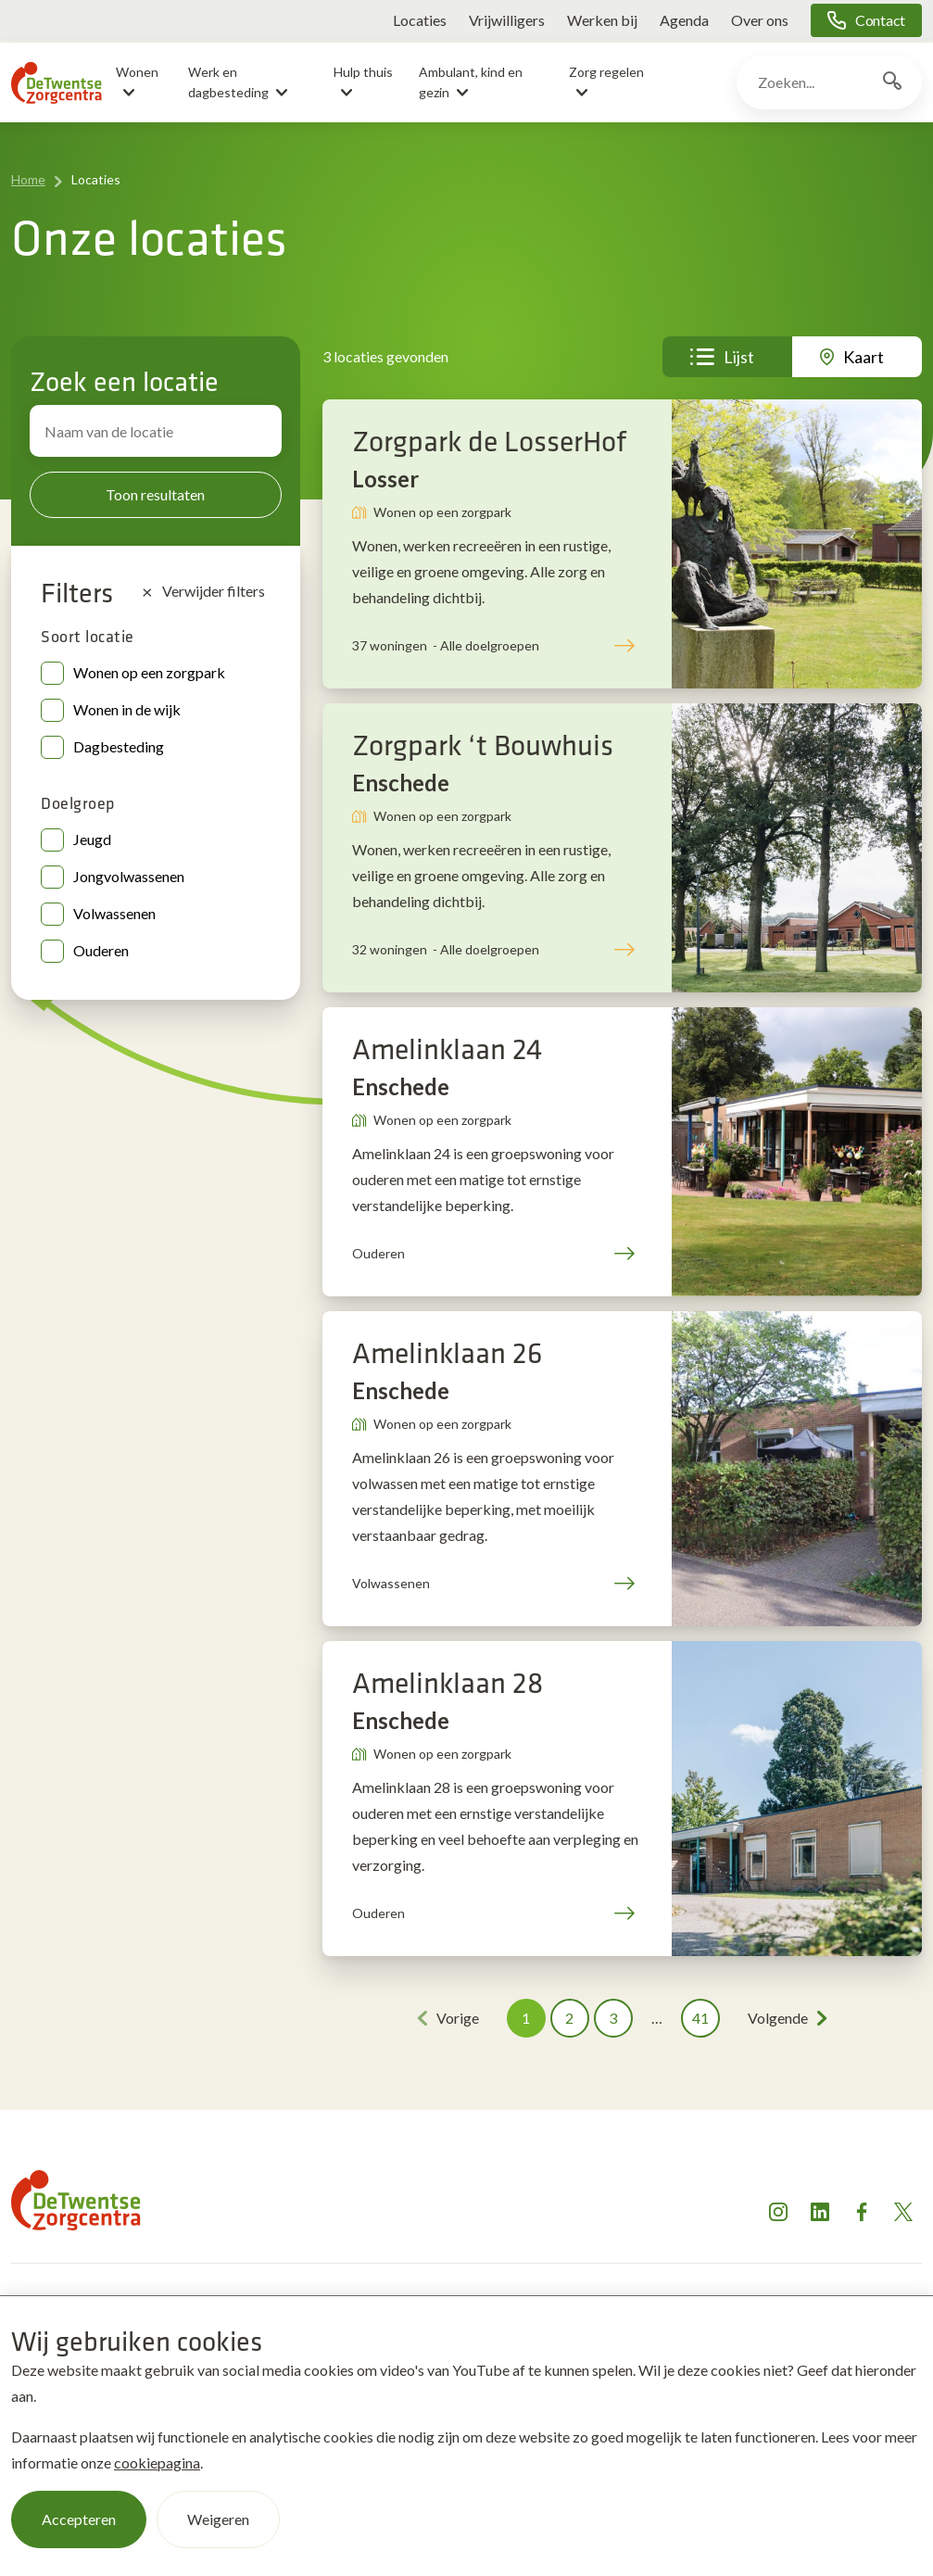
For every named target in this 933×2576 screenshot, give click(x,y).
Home (28, 179)
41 (700, 2018)
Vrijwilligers (507, 20)
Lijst (739, 357)
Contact (880, 20)
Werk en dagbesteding (228, 82)
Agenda (684, 20)
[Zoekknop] (892, 82)
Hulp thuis (363, 72)
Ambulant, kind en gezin (471, 82)
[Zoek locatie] (156, 431)
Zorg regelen (606, 72)
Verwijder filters (203, 591)
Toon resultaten (155, 494)
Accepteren (79, 2519)
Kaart (863, 357)
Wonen (137, 72)
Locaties (420, 20)
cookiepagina (157, 2462)
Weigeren (218, 2519)
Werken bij (602, 20)
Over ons (759, 20)
